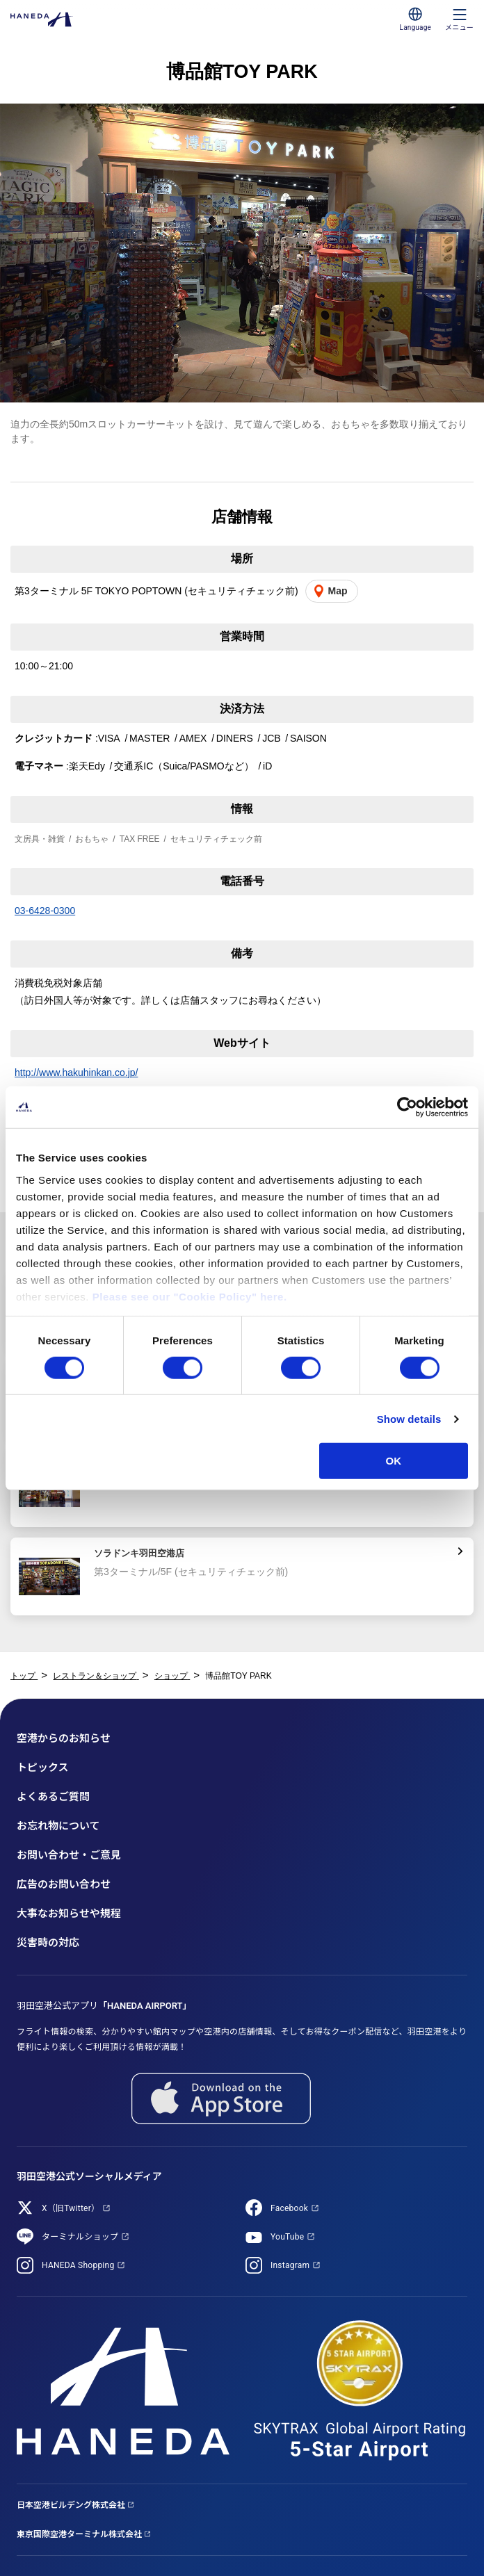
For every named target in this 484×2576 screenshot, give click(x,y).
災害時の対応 (48, 1943)
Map (337, 590)
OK (394, 1461)
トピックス (43, 1767)
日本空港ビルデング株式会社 (71, 2505)
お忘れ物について (58, 1826)
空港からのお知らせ (64, 1738)
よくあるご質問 (53, 1797)
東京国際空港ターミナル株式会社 (79, 2534)
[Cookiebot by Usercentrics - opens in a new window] (407, 1107)
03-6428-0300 (45, 910)
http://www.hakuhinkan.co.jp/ (76, 1072)
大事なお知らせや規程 (69, 1913)
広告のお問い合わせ (64, 1884)
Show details (409, 1419)
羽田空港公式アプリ (104, 2005)
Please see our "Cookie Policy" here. (189, 1296)
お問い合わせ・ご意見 (69, 1855)
